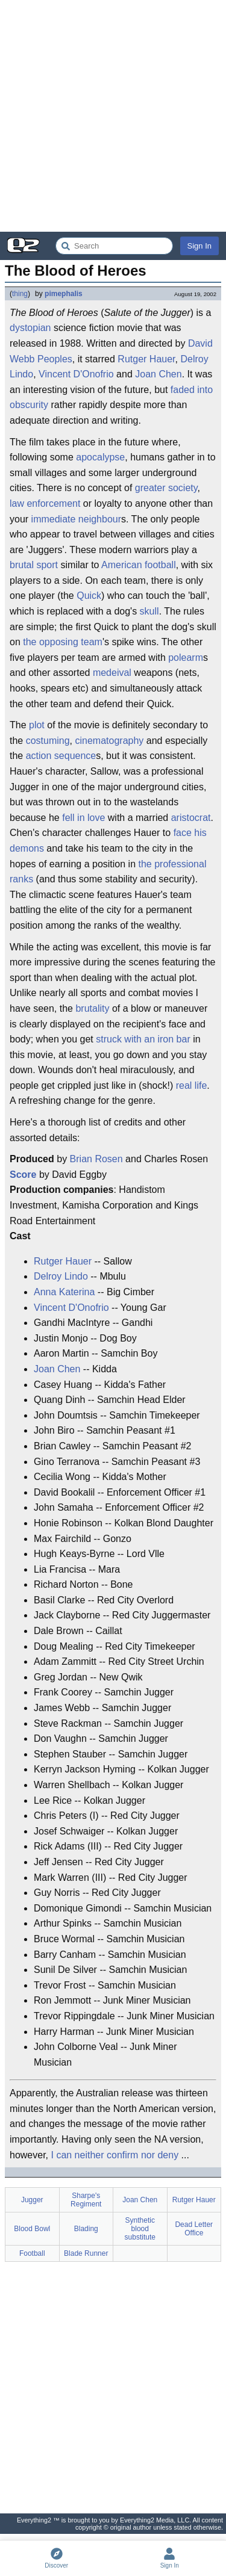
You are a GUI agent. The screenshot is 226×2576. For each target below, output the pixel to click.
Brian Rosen (96, 1159)
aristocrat (191, 818)
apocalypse (100, 457)
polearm (185, 657)
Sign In (199, 245)
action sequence (61, 756)
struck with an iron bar (143, 1039)
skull (149, 611)
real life (191, 1085)
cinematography (109, 740)
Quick (89, 595)
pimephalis (64, 293)
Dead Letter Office (194, 2228)
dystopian (30, 328)
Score (23, 1174)
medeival (112, 672)
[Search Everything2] (114, 246)
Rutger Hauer (146, 359)
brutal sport (34, 565)
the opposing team (62, 642)
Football (32, 2253)
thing (20, 293)
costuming (48, 740)
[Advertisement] (113, 116)
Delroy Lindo (61, 1276)
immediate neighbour (76, 519)
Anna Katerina (64, 1292)
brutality (92, 1008)
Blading (86, 2229)
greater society (166, 488)
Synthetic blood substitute (140, 2228)
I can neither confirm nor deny (114, 2155)
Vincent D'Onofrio (76, 374)
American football (138, 565)
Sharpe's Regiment (86, 2199)
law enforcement (45, 503)
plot (37, 725)
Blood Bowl (32, 2229)
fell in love (83, 818)
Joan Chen (158, 374)
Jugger (32, 2200)
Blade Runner (86, 2253)
